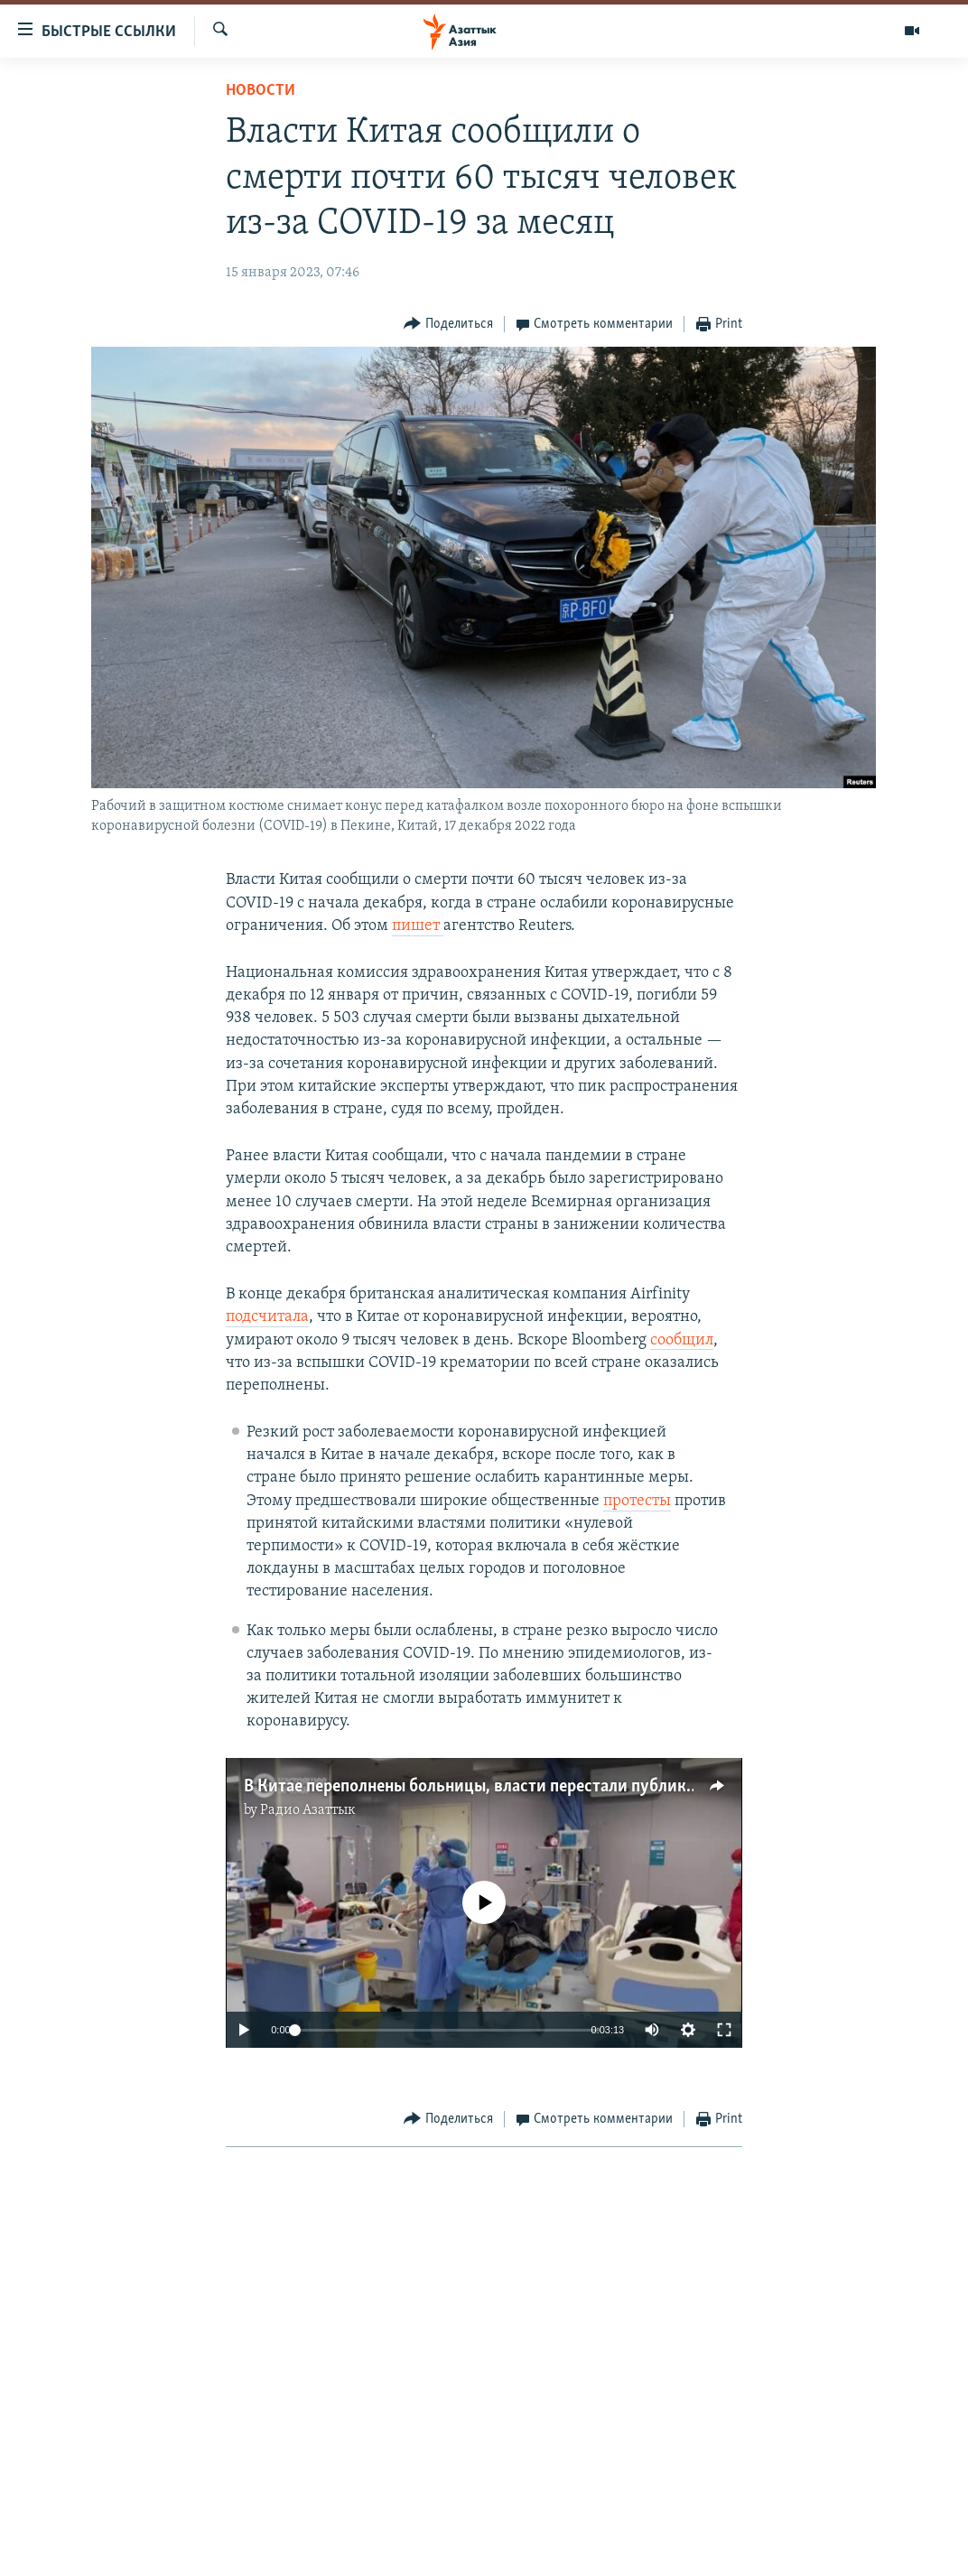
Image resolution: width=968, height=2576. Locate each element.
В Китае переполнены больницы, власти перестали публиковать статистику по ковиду (572, 1787)
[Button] (448, 324)
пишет (417, 926)
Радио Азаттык (308, 1810)
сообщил (681, 1340)
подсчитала (267, 1316)
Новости (260, 90)
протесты (637, 1501)
